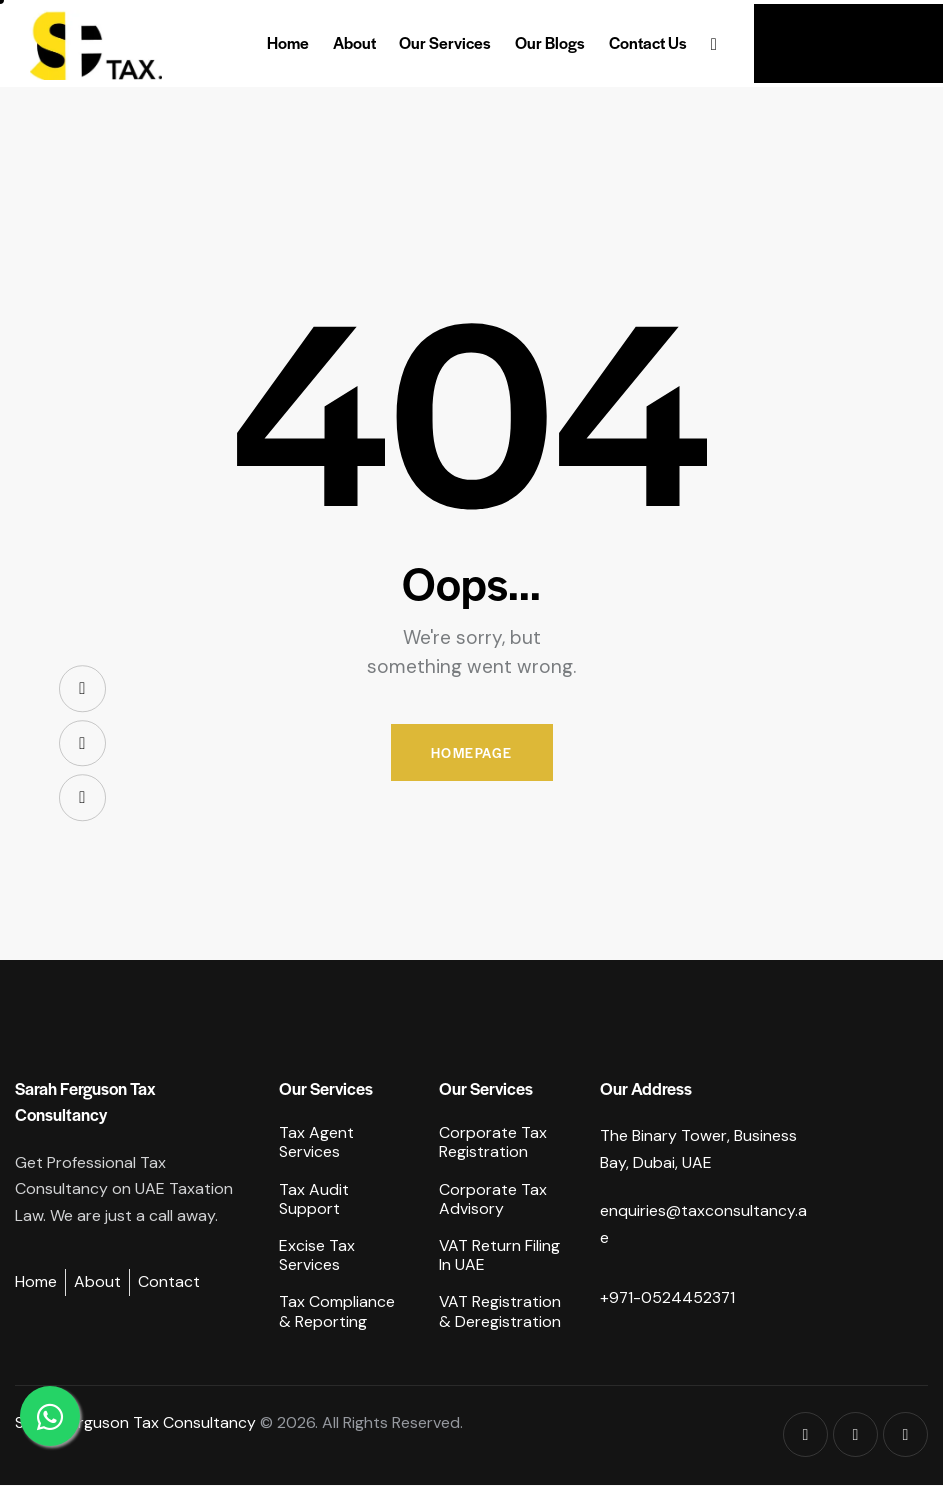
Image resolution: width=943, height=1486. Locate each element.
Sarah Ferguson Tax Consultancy (135, 1423)
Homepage (472, 752)
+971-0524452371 (668, 1297)
